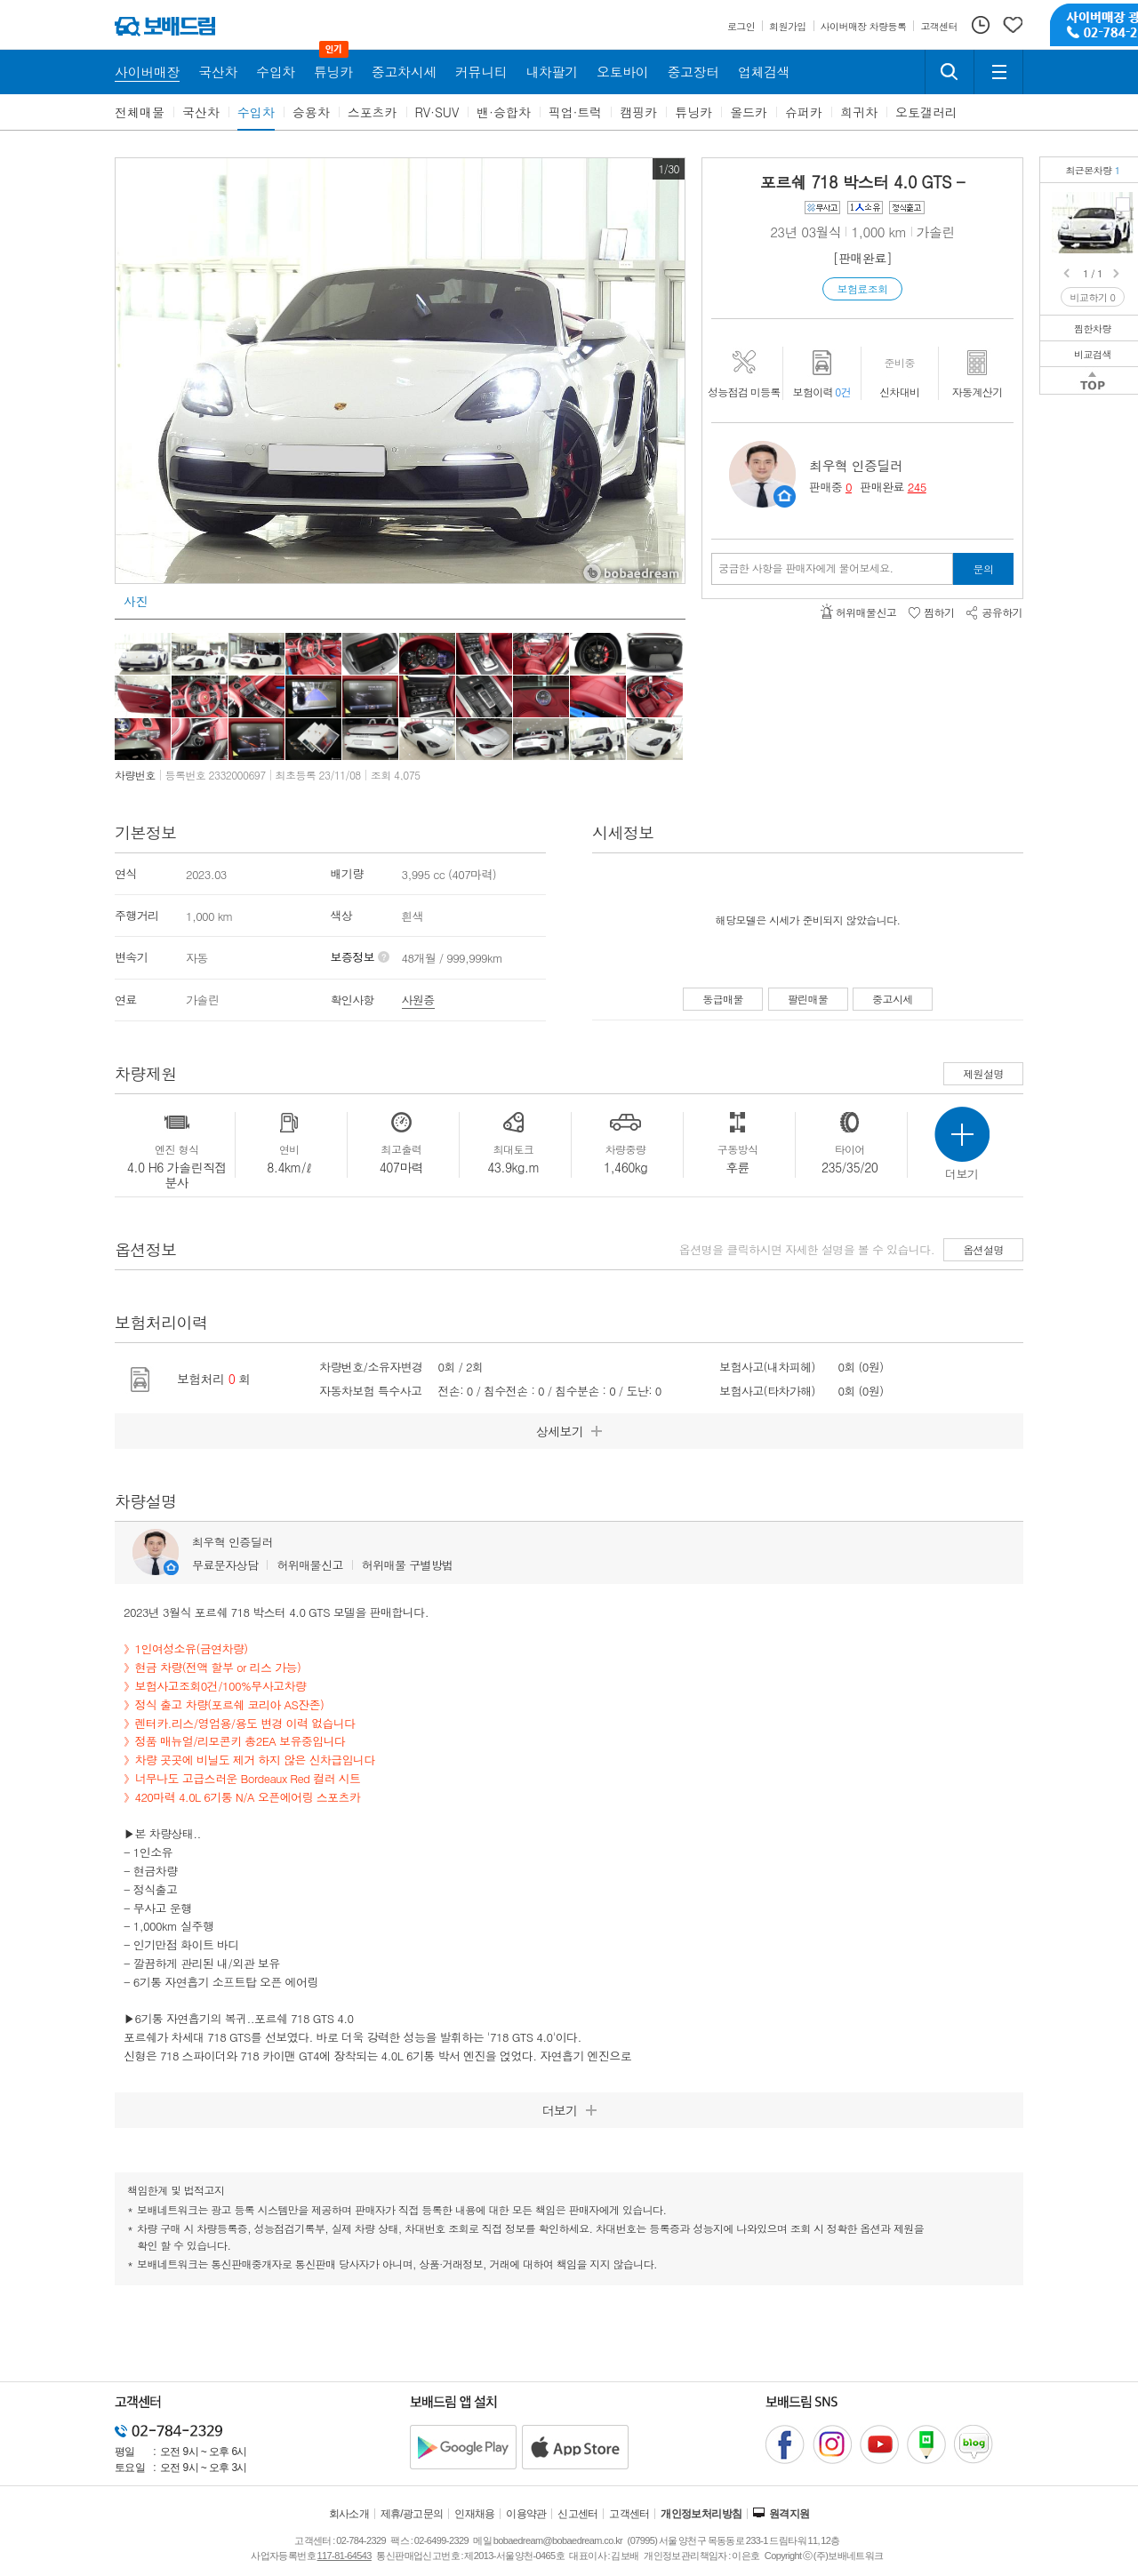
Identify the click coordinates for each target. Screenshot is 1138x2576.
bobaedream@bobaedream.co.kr (557, 2540)
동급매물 (722, 998)
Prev (1067, 273)
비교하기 (1093, 297)
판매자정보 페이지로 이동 (784, 496)
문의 (984, 568)
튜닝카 (693, 112)
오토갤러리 (926, 112)
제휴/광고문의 (412, 2514)
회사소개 (349, 2514)
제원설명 (983, 1073)
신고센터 (577, 2514)
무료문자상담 (225, 1564)
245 (917, 486)
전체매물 (139, 112)
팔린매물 (808, 998)
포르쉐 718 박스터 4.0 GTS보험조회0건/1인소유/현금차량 (1123, 204)
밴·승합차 (504, 112)
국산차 (201, 112)
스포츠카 (372, 112)
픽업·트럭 (576, 112)
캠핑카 (638, 112)
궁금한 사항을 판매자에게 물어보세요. (806, 568)
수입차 (256, 112)
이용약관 (526, 2514)
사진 (136, 601)
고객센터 (629, 2514)
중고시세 (892, 998)
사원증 (418, 999)
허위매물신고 (309, 1564)
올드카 (748, 112)
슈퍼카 (803, 112)
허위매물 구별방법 (407, 1564)
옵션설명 (983, 1249)
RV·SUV (437, 112)
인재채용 (474, 2514)
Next (1117, 273)
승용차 (311, 112)
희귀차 (859, 112)
